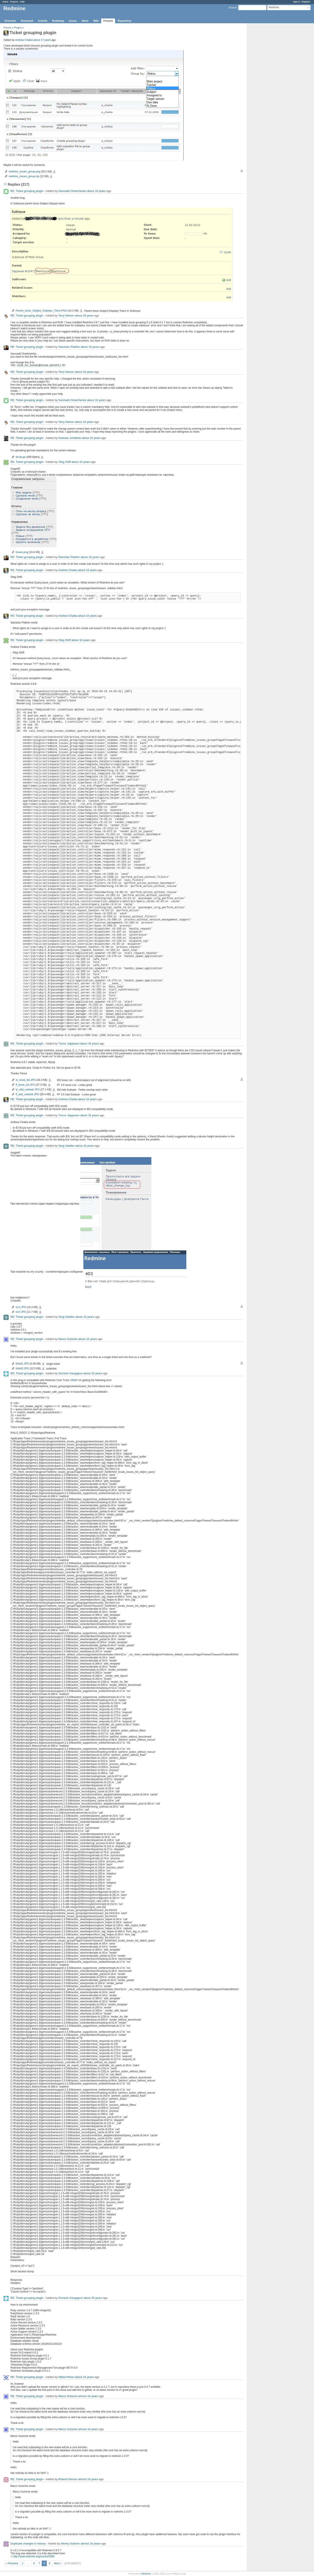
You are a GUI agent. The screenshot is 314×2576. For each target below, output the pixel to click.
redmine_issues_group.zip (24, 176)
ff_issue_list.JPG (25, 1084)
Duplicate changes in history (28, 2543)
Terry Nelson (66, 315)
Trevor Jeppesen (68, 1043)
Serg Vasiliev (66, 1145)
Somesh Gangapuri (70, 1373)
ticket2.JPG (22, 1368)
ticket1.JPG (22, 1363)
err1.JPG (21, 1307)
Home (5, 1)
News (85, 20)
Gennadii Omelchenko (72, 191)
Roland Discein (67, 2479)
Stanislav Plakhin (69, 346)
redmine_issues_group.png (24, 171)
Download (27, 20)
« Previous (12, 2563)
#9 (112, 1386)
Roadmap (58, 20)
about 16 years (96, 191)
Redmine (146, 2573)
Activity (42, 20)
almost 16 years (88, 2396)
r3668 (73, 1380)
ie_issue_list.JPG (26, 1079)
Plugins (18, 27)
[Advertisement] (268, 91)
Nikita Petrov (66, 2377)
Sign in (296, 1)
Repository (124, 20)
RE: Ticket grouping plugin (26, 191)
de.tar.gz (21, 456)
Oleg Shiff (64, 461)
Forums (108, 20)
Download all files (241, 171)
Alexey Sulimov (70, 2543)
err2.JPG (21, 1311)
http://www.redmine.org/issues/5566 (33, 2556)
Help (22, 1)
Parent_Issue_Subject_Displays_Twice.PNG (41, 310)
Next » (57, 2563)
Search (232, 7)
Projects (14, 1)
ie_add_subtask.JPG (28, 1089)
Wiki (96, 20)
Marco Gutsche (68, 1339)
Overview (10, 20)
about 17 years (42, 40)
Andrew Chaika (24, 40)
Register (306, 1)
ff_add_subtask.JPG (27, 1094)
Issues (73, 20)
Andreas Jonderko (69, 438)
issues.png (22, 552)
